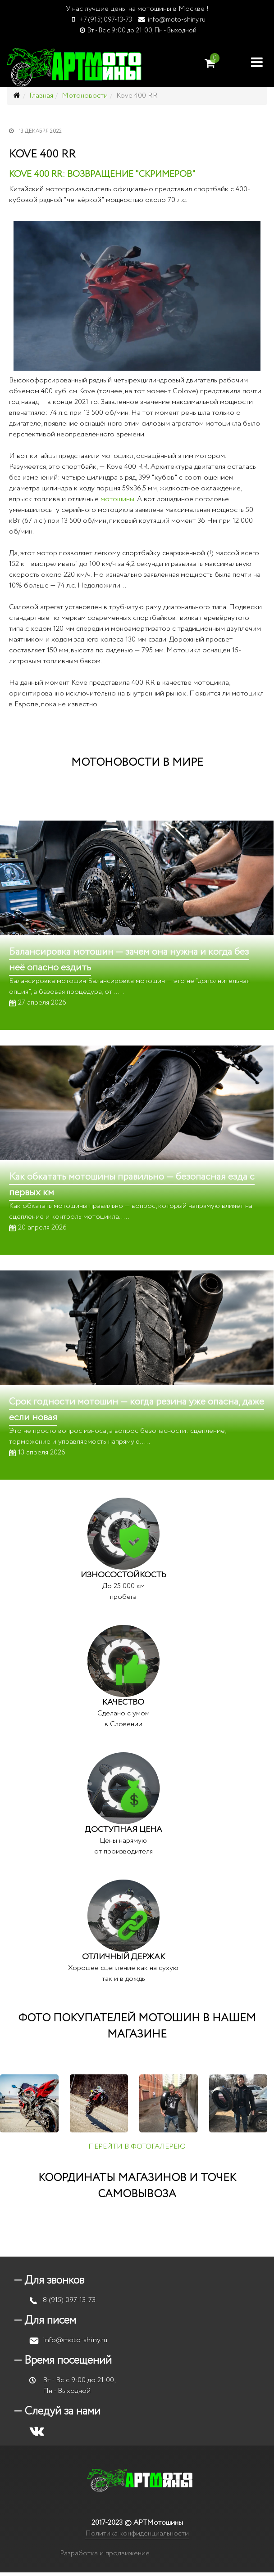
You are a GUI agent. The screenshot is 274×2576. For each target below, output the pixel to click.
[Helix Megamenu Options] (257, 62)
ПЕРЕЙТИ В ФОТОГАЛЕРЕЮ (137, 2146)
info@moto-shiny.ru (177, 20)
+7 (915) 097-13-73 (106, 20)
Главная (41, 95)
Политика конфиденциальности (137, 2533)
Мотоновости (85, 95)
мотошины (117, 499)
